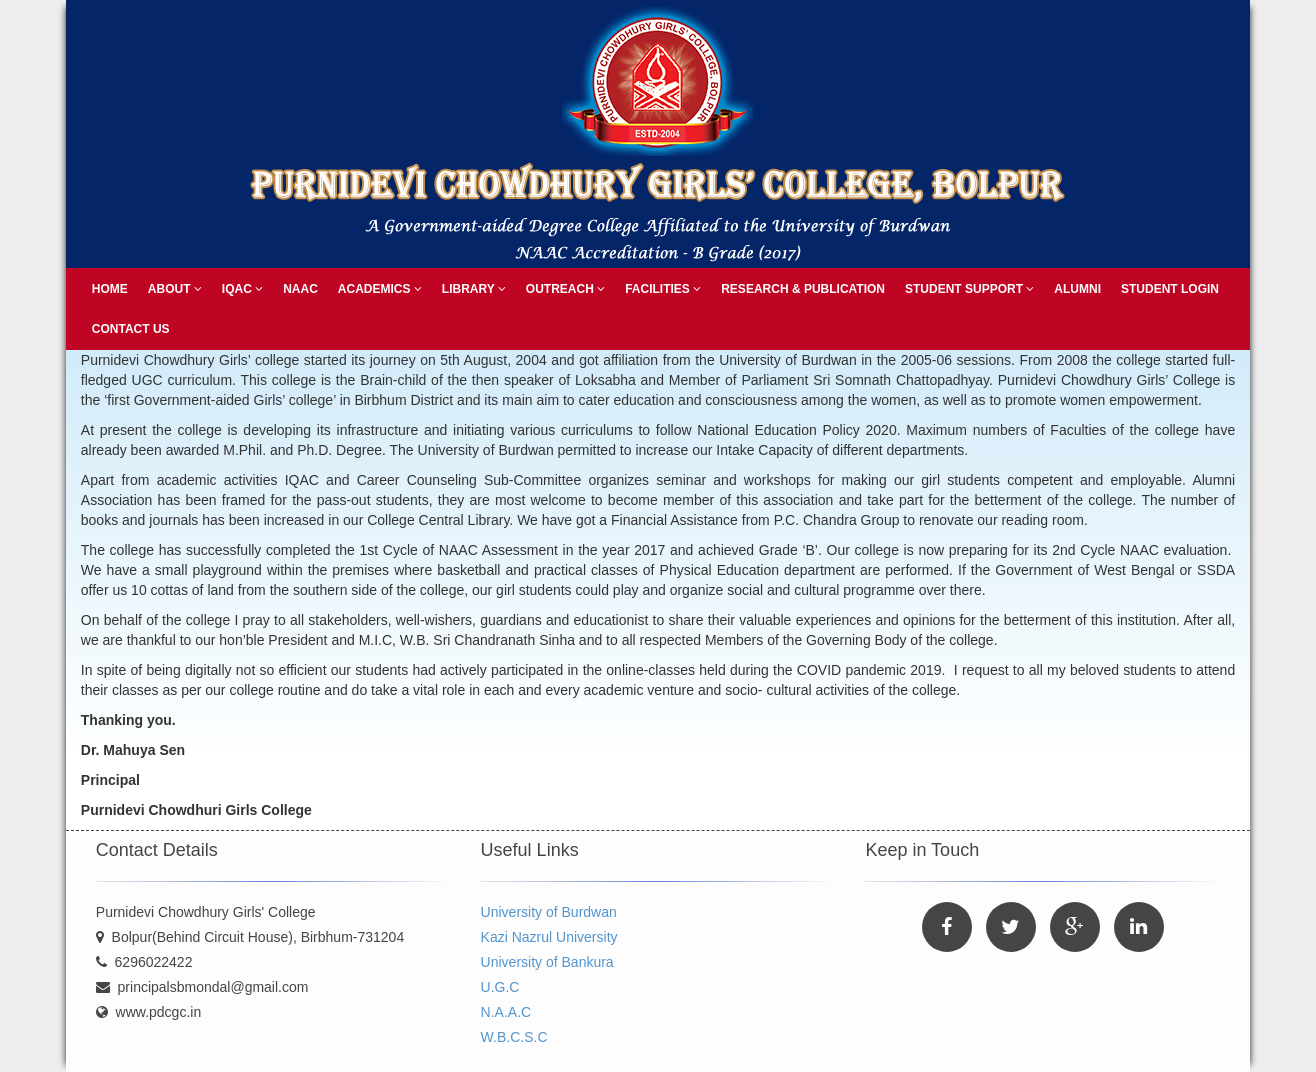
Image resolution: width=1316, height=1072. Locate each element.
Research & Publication (803, 289)
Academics (380, 289)
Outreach (565, 289)
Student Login (1170, 289)
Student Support (969, 289)
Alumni (1077, 289)
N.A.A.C (506, 1012)
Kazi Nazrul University (549, 937)
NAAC (300, 289)
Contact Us (131, 329)
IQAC (242, 289)
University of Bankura (547, 962)
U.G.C (500, 987)
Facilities (663, 289)
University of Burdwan (549, 912)
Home (110, 289)
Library (474, 289)
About (175, 289)
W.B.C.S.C (514, 1037)
